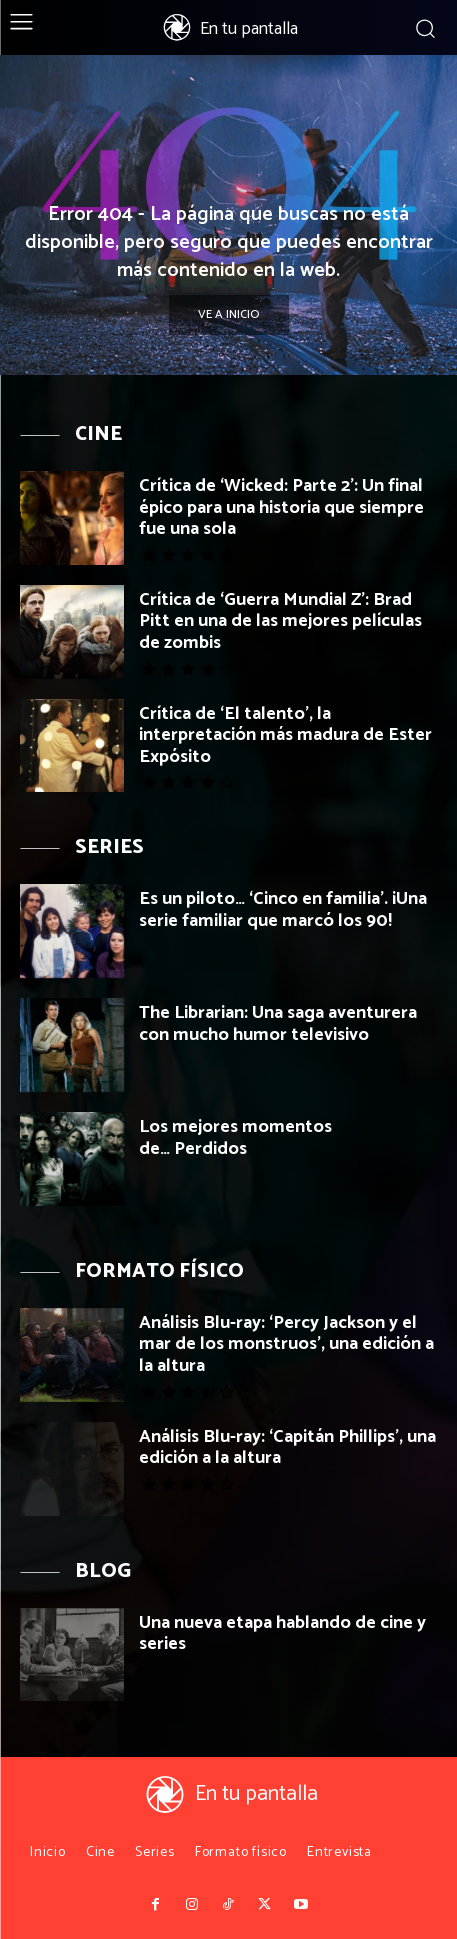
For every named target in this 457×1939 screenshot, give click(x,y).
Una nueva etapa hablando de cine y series (282, 1634)
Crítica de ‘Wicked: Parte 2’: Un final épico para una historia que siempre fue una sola (281, 507)
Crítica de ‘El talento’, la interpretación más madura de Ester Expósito (285, 735)
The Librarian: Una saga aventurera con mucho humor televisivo (278, 1024)
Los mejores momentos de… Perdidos (235, 1138)
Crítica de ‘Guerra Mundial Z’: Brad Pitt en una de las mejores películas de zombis (280, 621)
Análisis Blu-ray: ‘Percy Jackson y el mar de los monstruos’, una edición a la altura (286, 1344)
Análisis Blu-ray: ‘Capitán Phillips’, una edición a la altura (287, 1448)
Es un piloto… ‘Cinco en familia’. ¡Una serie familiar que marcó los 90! (283, 910)
